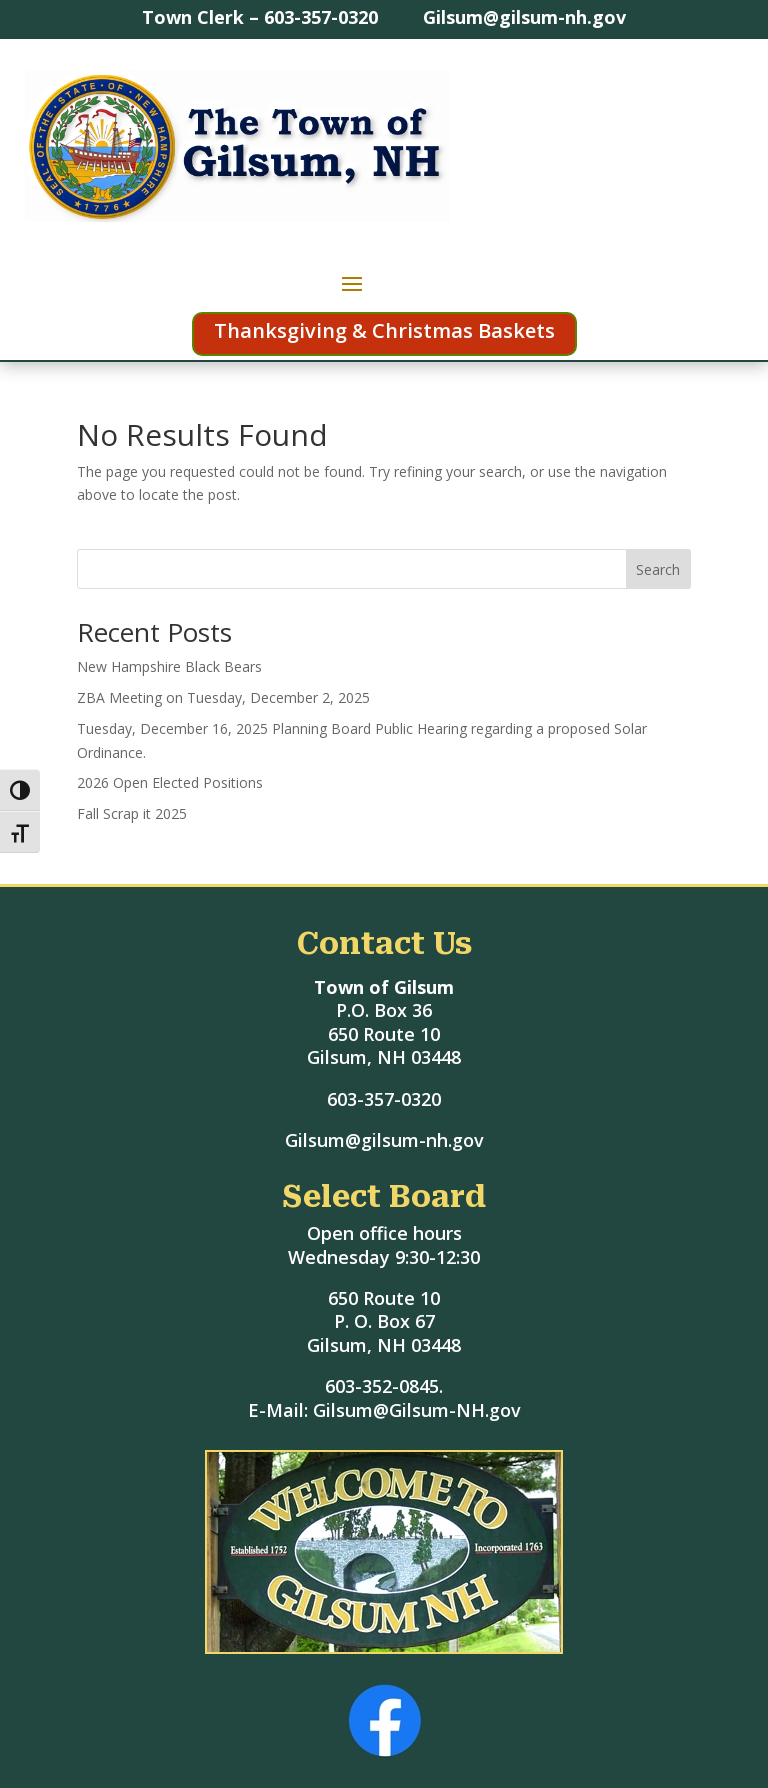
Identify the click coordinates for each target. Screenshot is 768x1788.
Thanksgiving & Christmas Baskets (384, 330)
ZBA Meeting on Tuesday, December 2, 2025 (223, 697)
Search (658, 569)
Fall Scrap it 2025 (132, 813)
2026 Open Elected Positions (170, 782)
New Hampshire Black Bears (169, 666)
